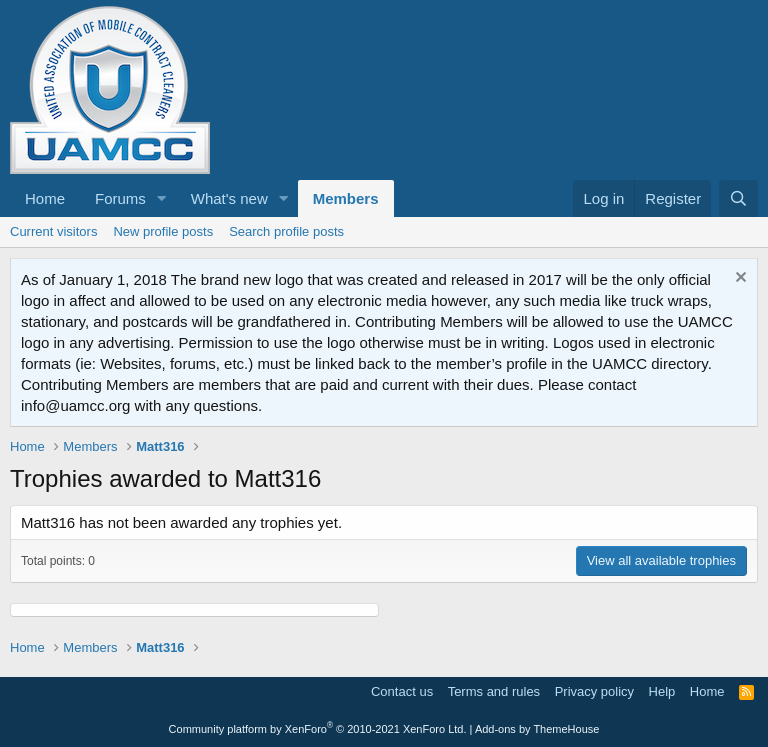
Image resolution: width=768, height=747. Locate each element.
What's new (229, 198)
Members (346, 198)
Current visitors (53, 231)
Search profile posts (286, 231)
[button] (162, 198)
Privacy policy (594, 691)
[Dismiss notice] (738, 279)
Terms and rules (494, 691)
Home (45, 198)
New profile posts (163, 231)
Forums (120, 198)
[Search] (738, 198)
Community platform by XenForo (318, 729)
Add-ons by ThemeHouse (537, 729)
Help (662, 691)
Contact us (402, 691)
